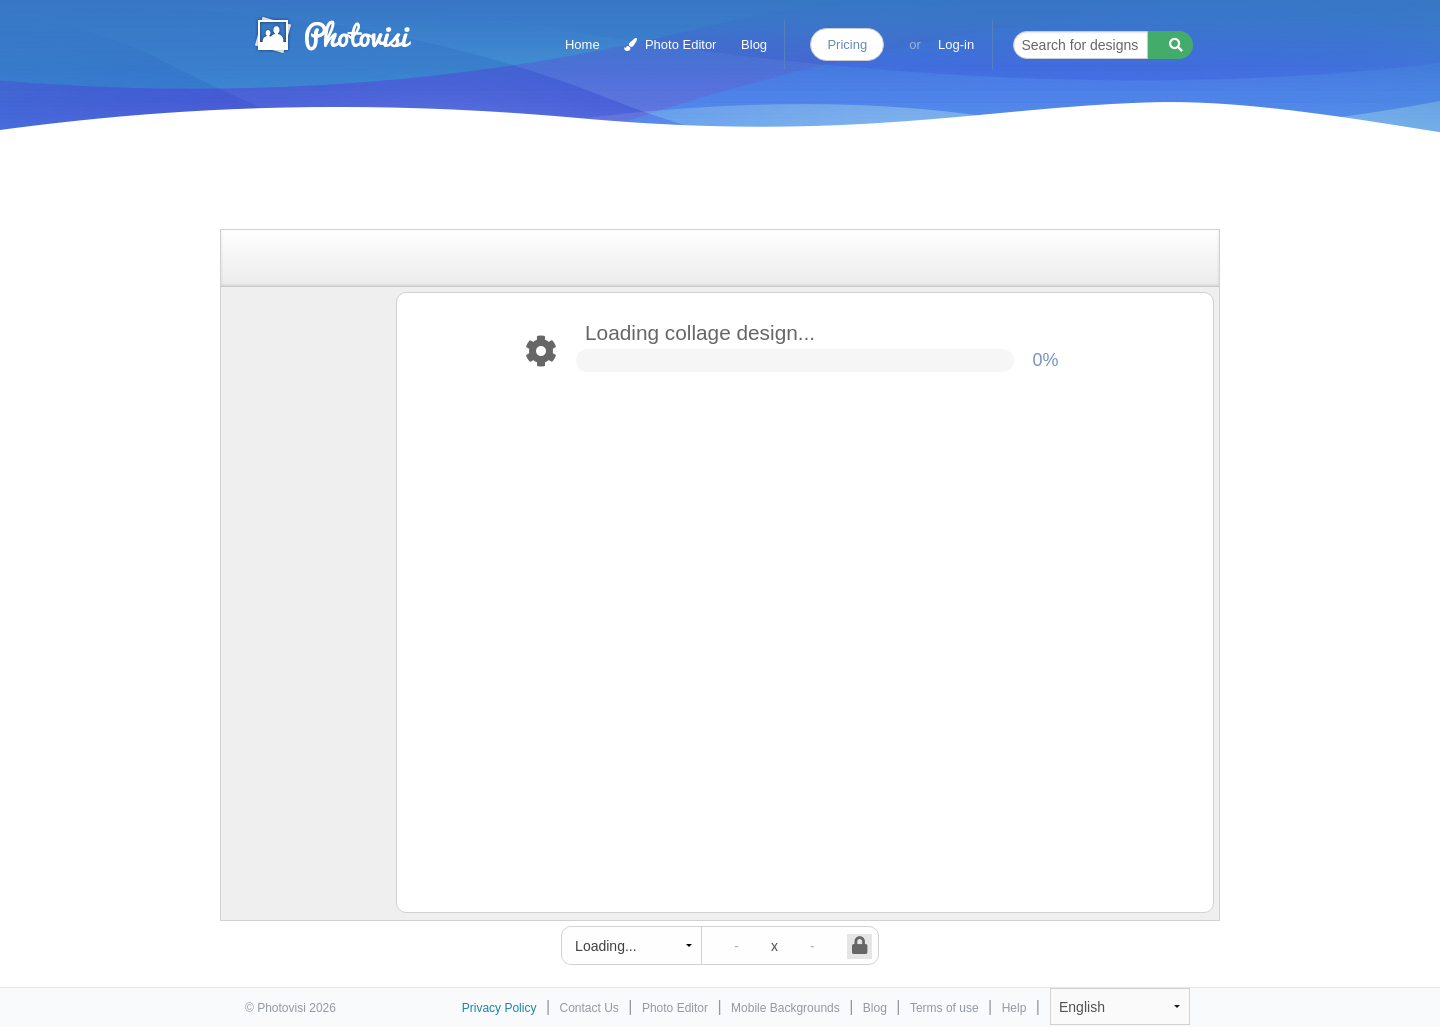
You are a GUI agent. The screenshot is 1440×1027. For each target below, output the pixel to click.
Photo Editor (670, 44)
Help (1014, 1008)
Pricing (847, 44)
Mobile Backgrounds (785, 1008)
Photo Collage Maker (332, 35)
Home (582, 44)
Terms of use (944, 1008)
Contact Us (589, 1008)
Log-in (956, 44)
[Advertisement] (699, 182)
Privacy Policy (499, 1008)
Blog (754, 44)
